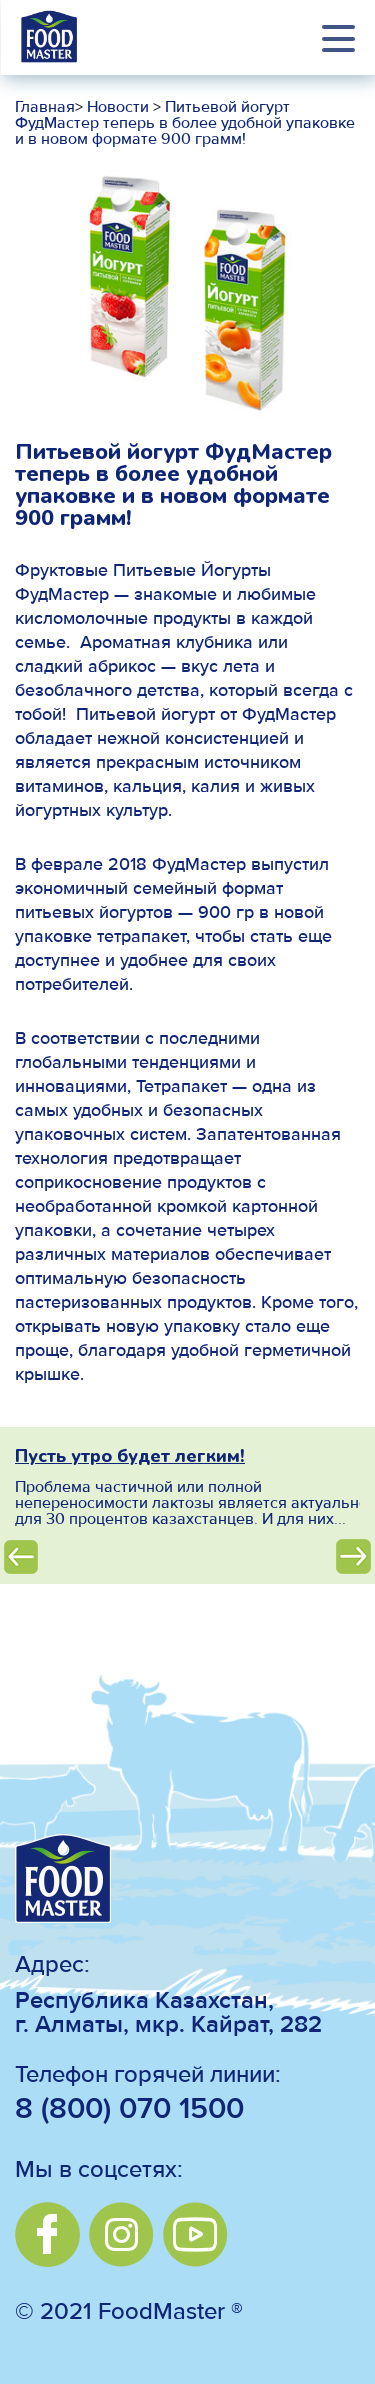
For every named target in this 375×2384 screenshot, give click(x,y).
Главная (45, 108)
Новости (116, 108)
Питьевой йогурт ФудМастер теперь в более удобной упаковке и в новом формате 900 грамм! (185, 124)
